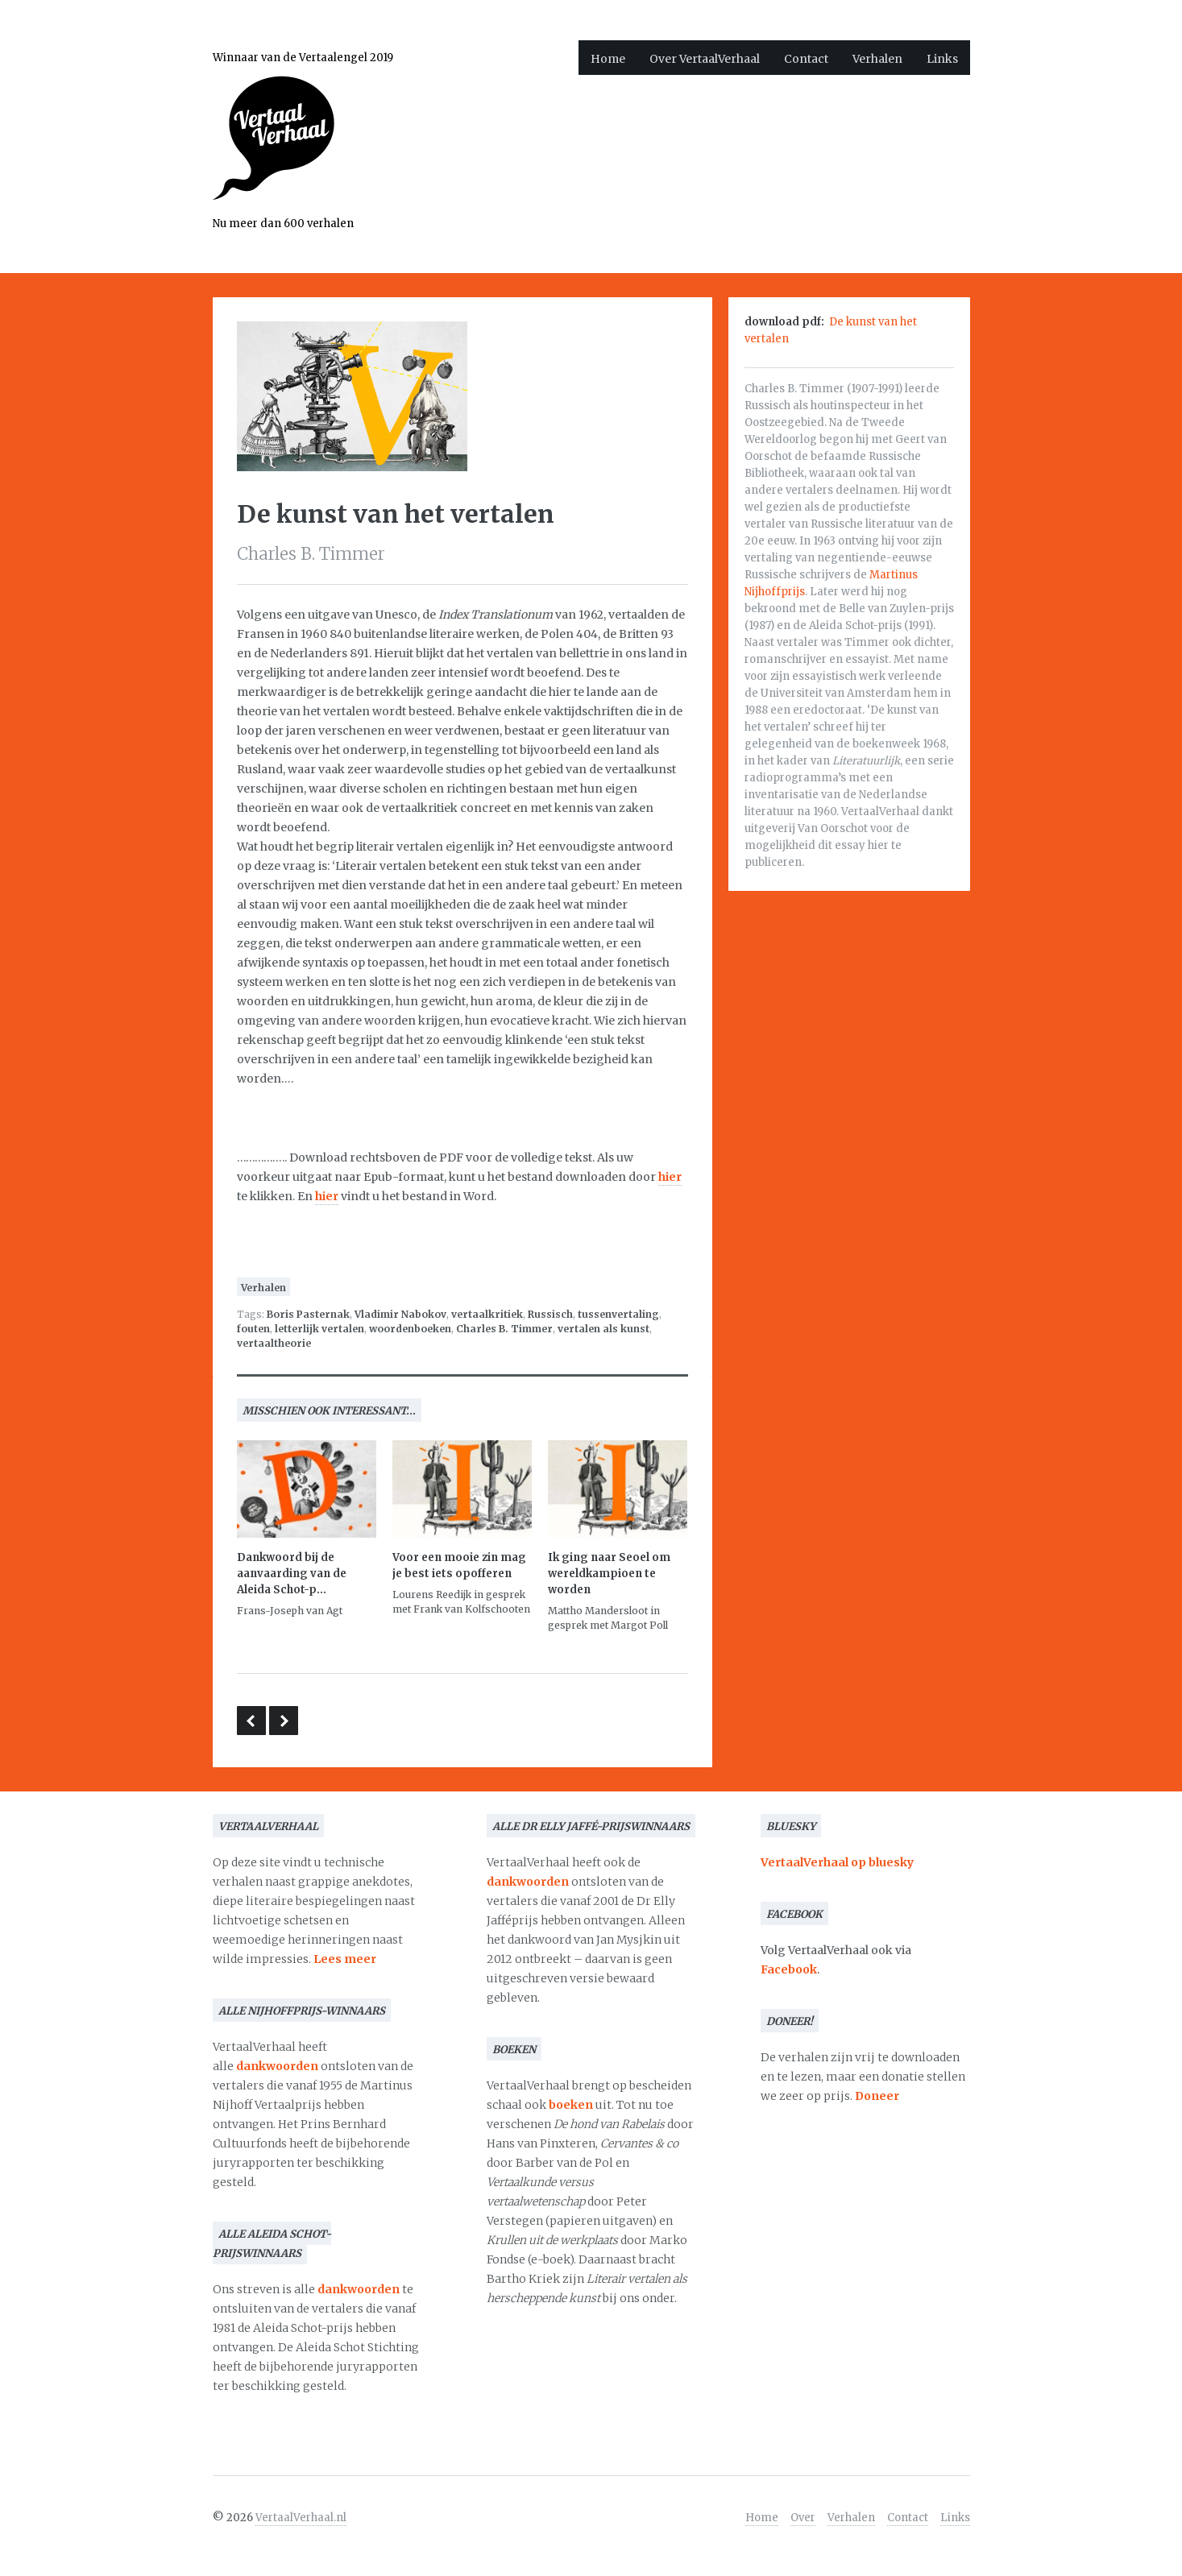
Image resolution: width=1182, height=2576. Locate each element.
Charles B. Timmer (504, 1329)
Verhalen (877, 59)
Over (802, 2517)
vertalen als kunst (603, 1329)
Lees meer (344, 1959)
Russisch (550, 1314)
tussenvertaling (618, 1314)
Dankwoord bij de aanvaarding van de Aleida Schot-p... (291, 1574)
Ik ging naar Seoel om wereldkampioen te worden (609, 1574)
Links (942, 59)
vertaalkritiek (487, 1314)
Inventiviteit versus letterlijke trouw (251, 1720)
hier (670, 1177)
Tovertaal (283, 1720)
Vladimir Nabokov (400, 1314)
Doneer (877, 2096)
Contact (806, 59)
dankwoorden (277, 2066)
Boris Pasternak (308, 1314)
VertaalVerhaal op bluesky (837, 1862)
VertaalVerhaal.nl (300, 2517)
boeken (571, 2105)
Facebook (789, 1969)
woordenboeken (410, 1329)
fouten (253, 1329)
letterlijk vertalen (319, 1329)
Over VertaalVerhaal (704, 59)
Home (608, 59)
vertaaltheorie (274, 1343)
